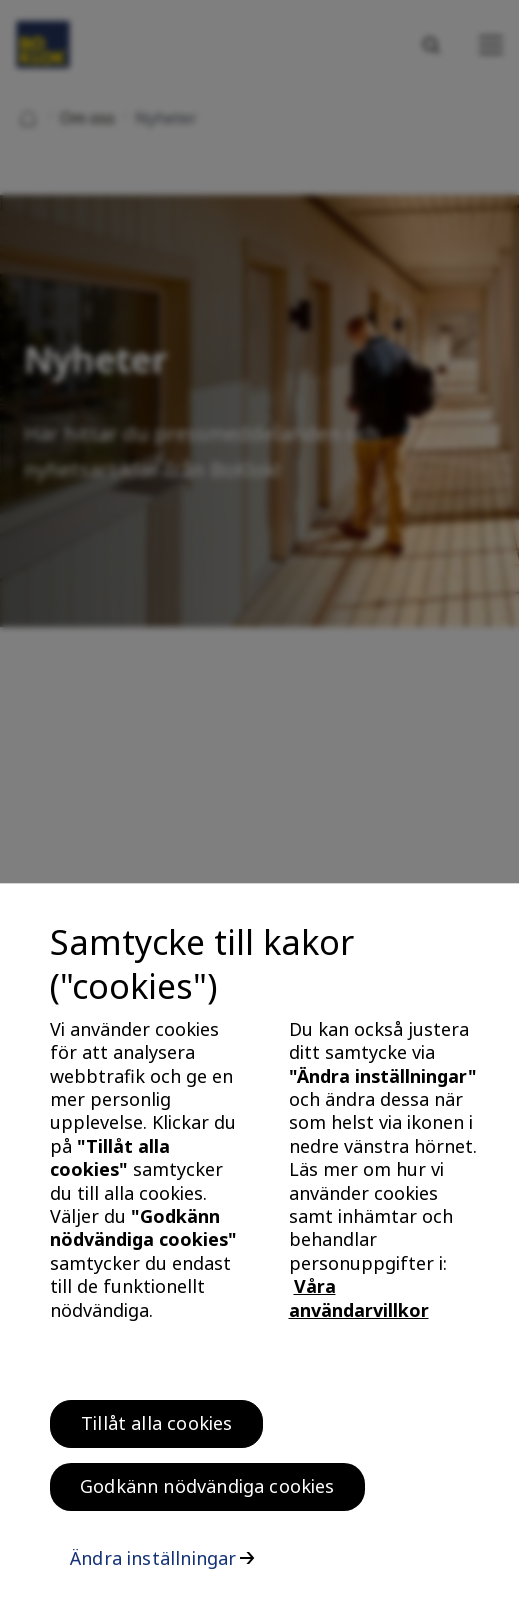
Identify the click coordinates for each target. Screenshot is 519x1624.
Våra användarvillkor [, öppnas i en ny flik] (359, 1304)
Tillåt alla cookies (156, 1430)
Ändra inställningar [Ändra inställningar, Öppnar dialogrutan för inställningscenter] (153, 1565)
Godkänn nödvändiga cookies (207, 1493)
